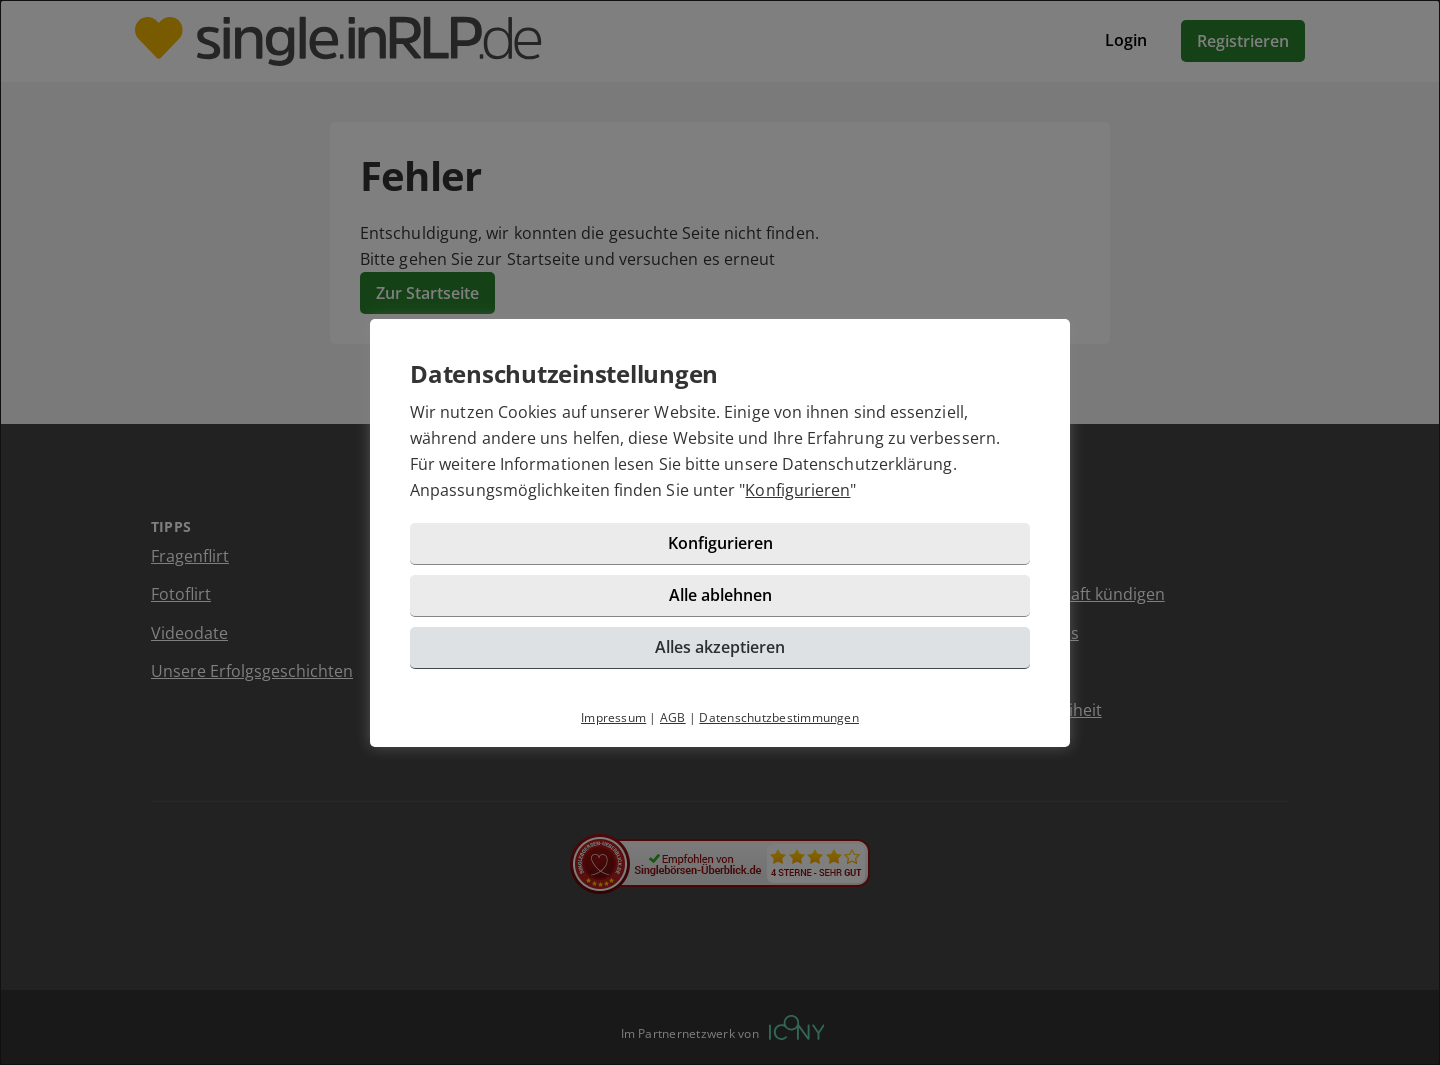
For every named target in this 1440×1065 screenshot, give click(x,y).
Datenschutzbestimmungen (779, 717)
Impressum (613, 717)
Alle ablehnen (720, 595)
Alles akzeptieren (720, 647)
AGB (673, 717)
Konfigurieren (797, 490)
